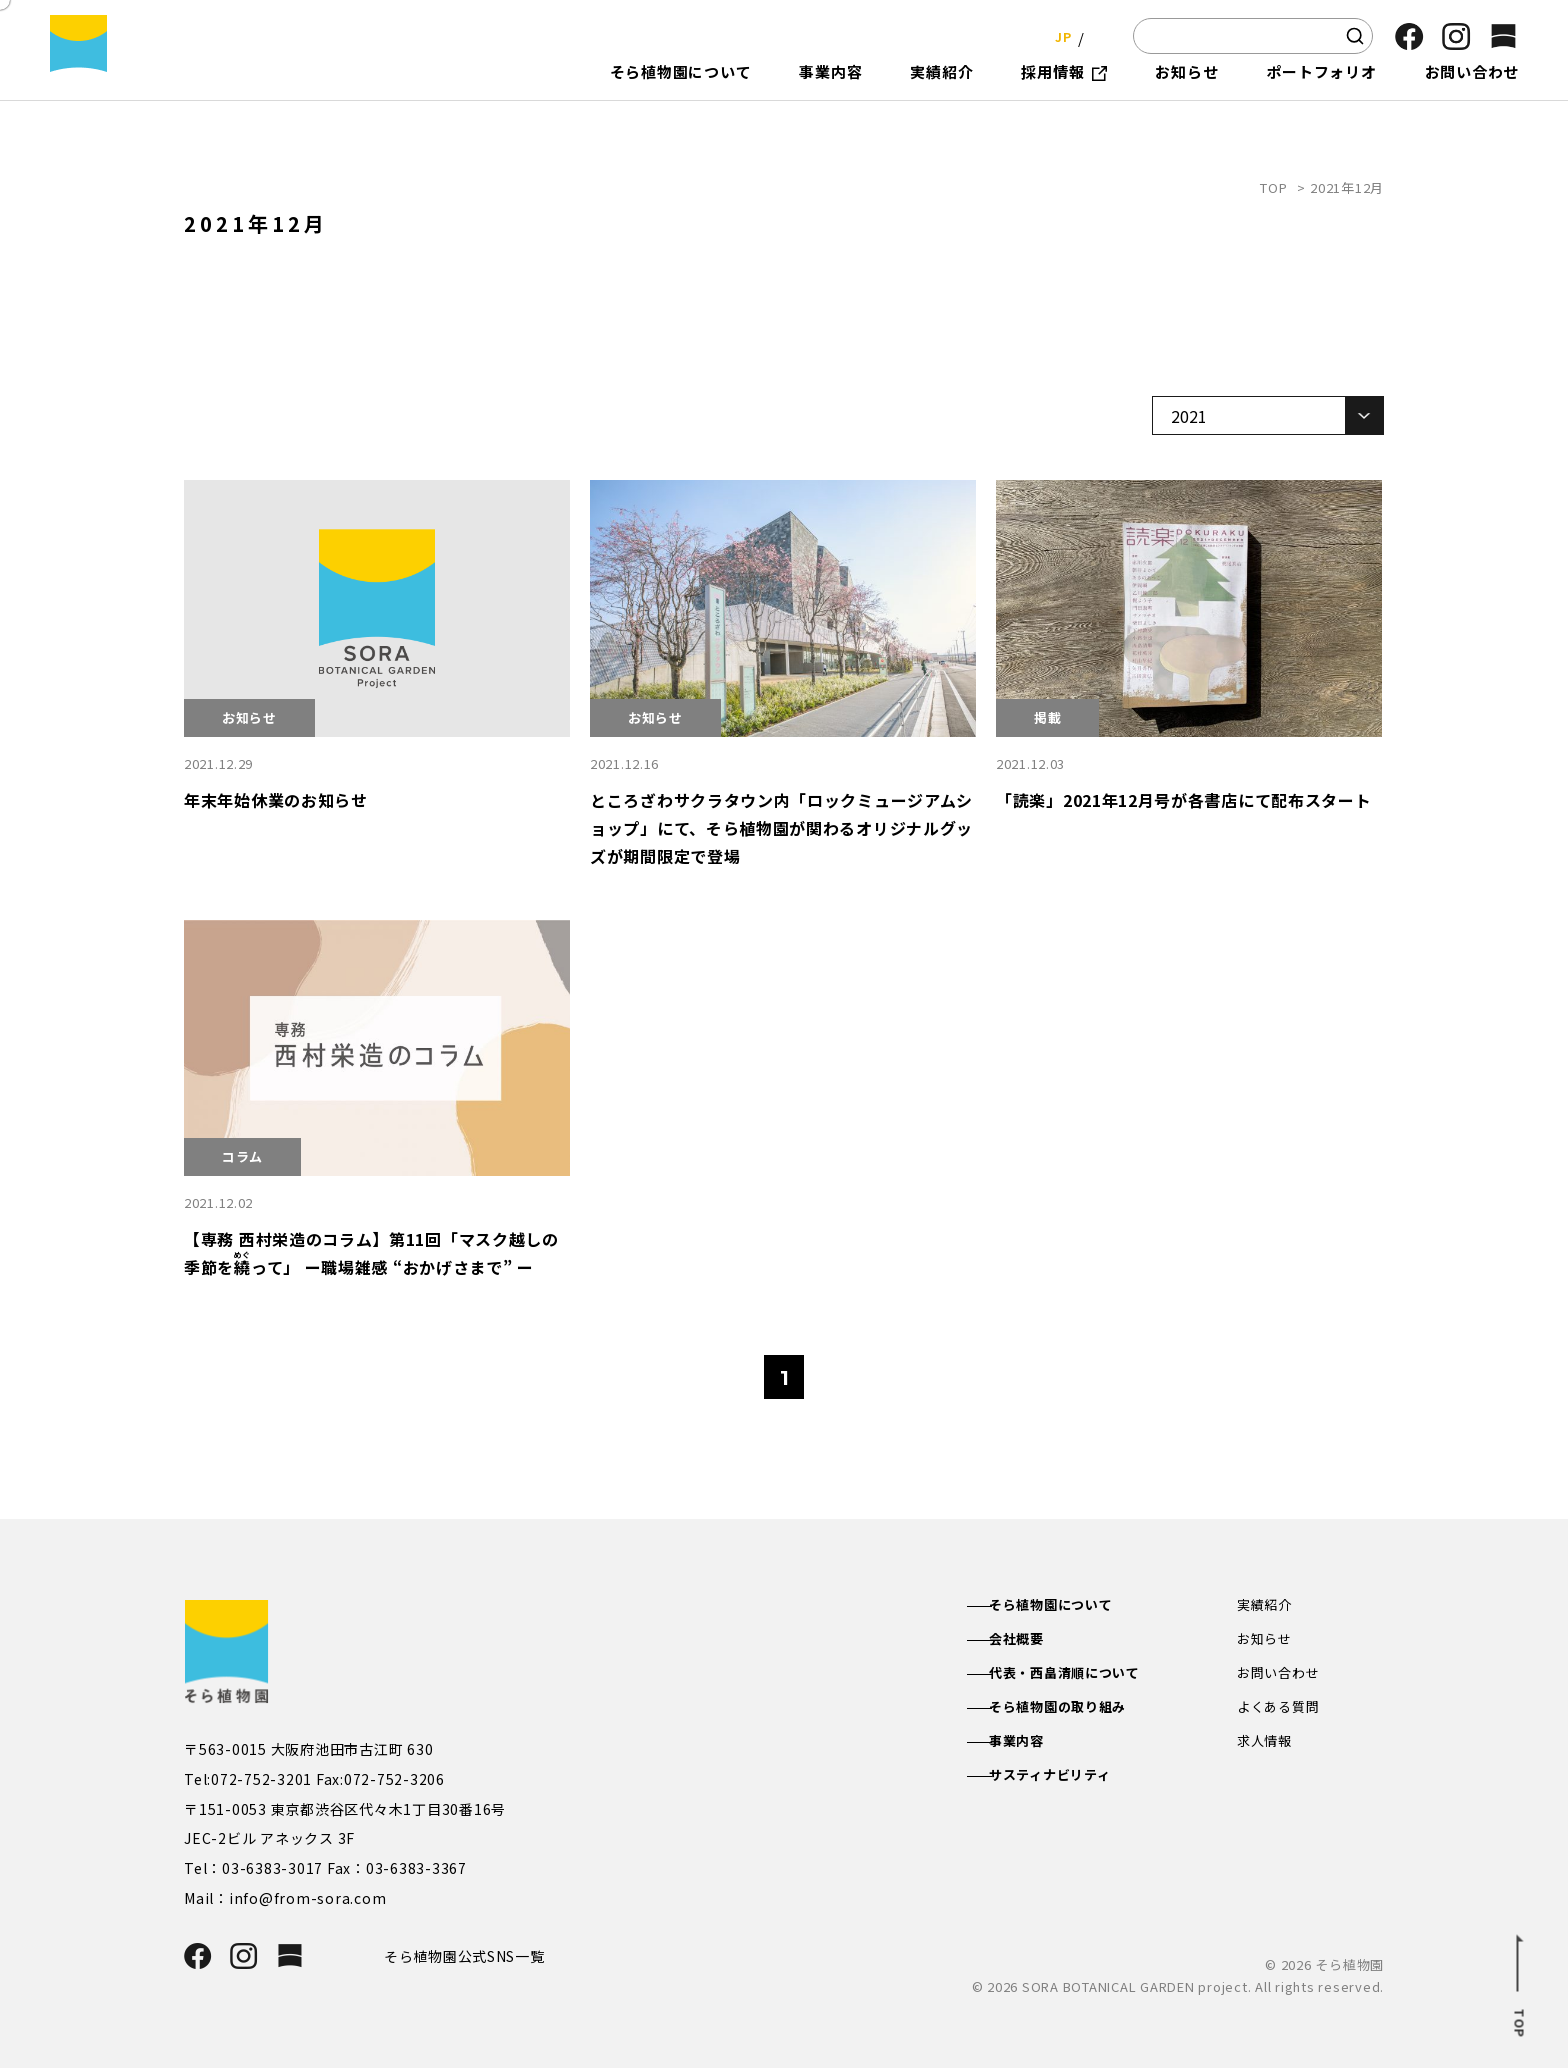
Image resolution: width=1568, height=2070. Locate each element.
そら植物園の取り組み (1079, 1712)
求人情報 (1266, 1748)
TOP (1273, 187)
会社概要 (1034, 1641)
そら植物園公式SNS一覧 (472, 1956)
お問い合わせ (1281, 1676)
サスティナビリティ (1070, 1783)
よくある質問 (1281, 1712)
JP (1057, 35)
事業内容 (1034, 1748)
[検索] (1355, 36)
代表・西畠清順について (1086, 1676)
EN (1098, 35)
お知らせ (1266, 1641)
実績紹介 (1266, 1605)
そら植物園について (1071, 1605)
